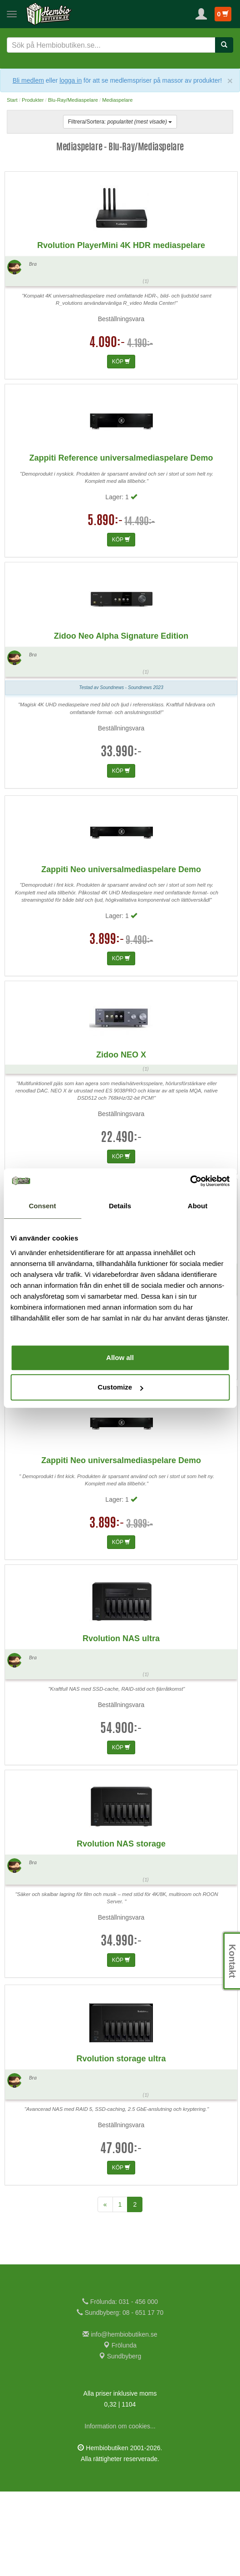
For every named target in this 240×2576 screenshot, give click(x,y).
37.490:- (121, 1428)
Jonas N (41, 171)
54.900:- (121, 1813)
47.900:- (121, 2234)
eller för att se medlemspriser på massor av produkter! (134, 80)
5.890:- (105, 606)
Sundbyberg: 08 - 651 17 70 (120, 2397)
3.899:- (106, 1024)
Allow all (120, 1357)
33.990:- (121, 836)
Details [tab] (120, 1206)
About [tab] (197, 1206)
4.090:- (107, 428)
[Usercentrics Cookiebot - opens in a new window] (190, 1181)
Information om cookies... (119, 2510)
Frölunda (120, 2429)
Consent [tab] (42, 1206)
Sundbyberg (120, 2440)
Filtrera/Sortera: (120, 122)
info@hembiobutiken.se (120, 2418)
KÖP (121, 446)
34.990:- (121, 2026)
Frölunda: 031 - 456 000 (120, 2386)
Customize (120, 1387)
